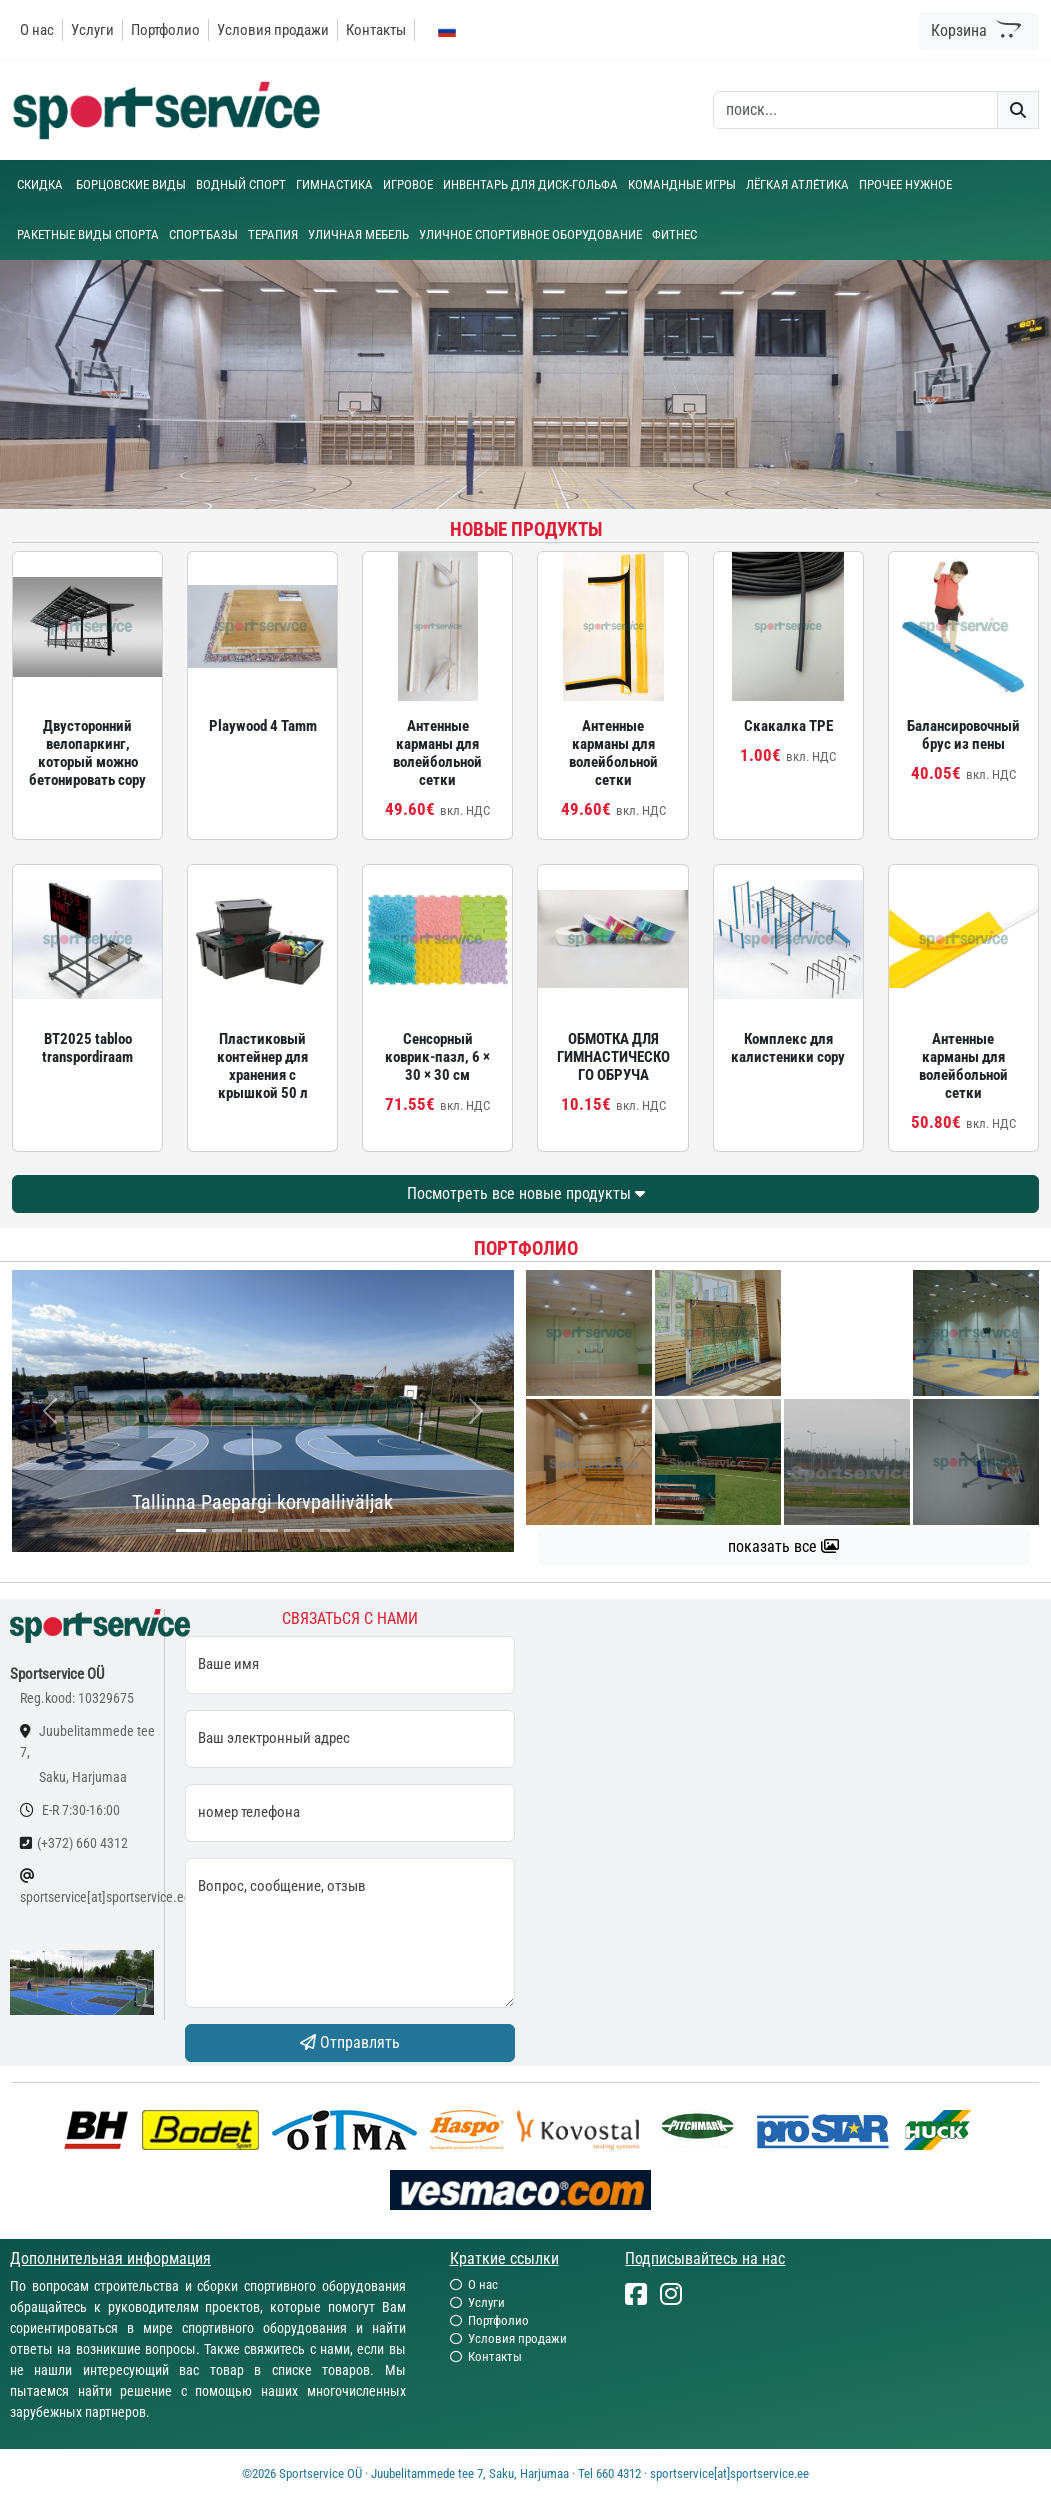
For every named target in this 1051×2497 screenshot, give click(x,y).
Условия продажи (273, 30)
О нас (37, 30)
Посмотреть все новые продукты (526, 1193)
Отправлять (350, 2042)
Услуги (92, 30)
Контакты (376, 30)
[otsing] (855, 110)
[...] (191, 1530)
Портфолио (165, 30)
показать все (783, 1546)
